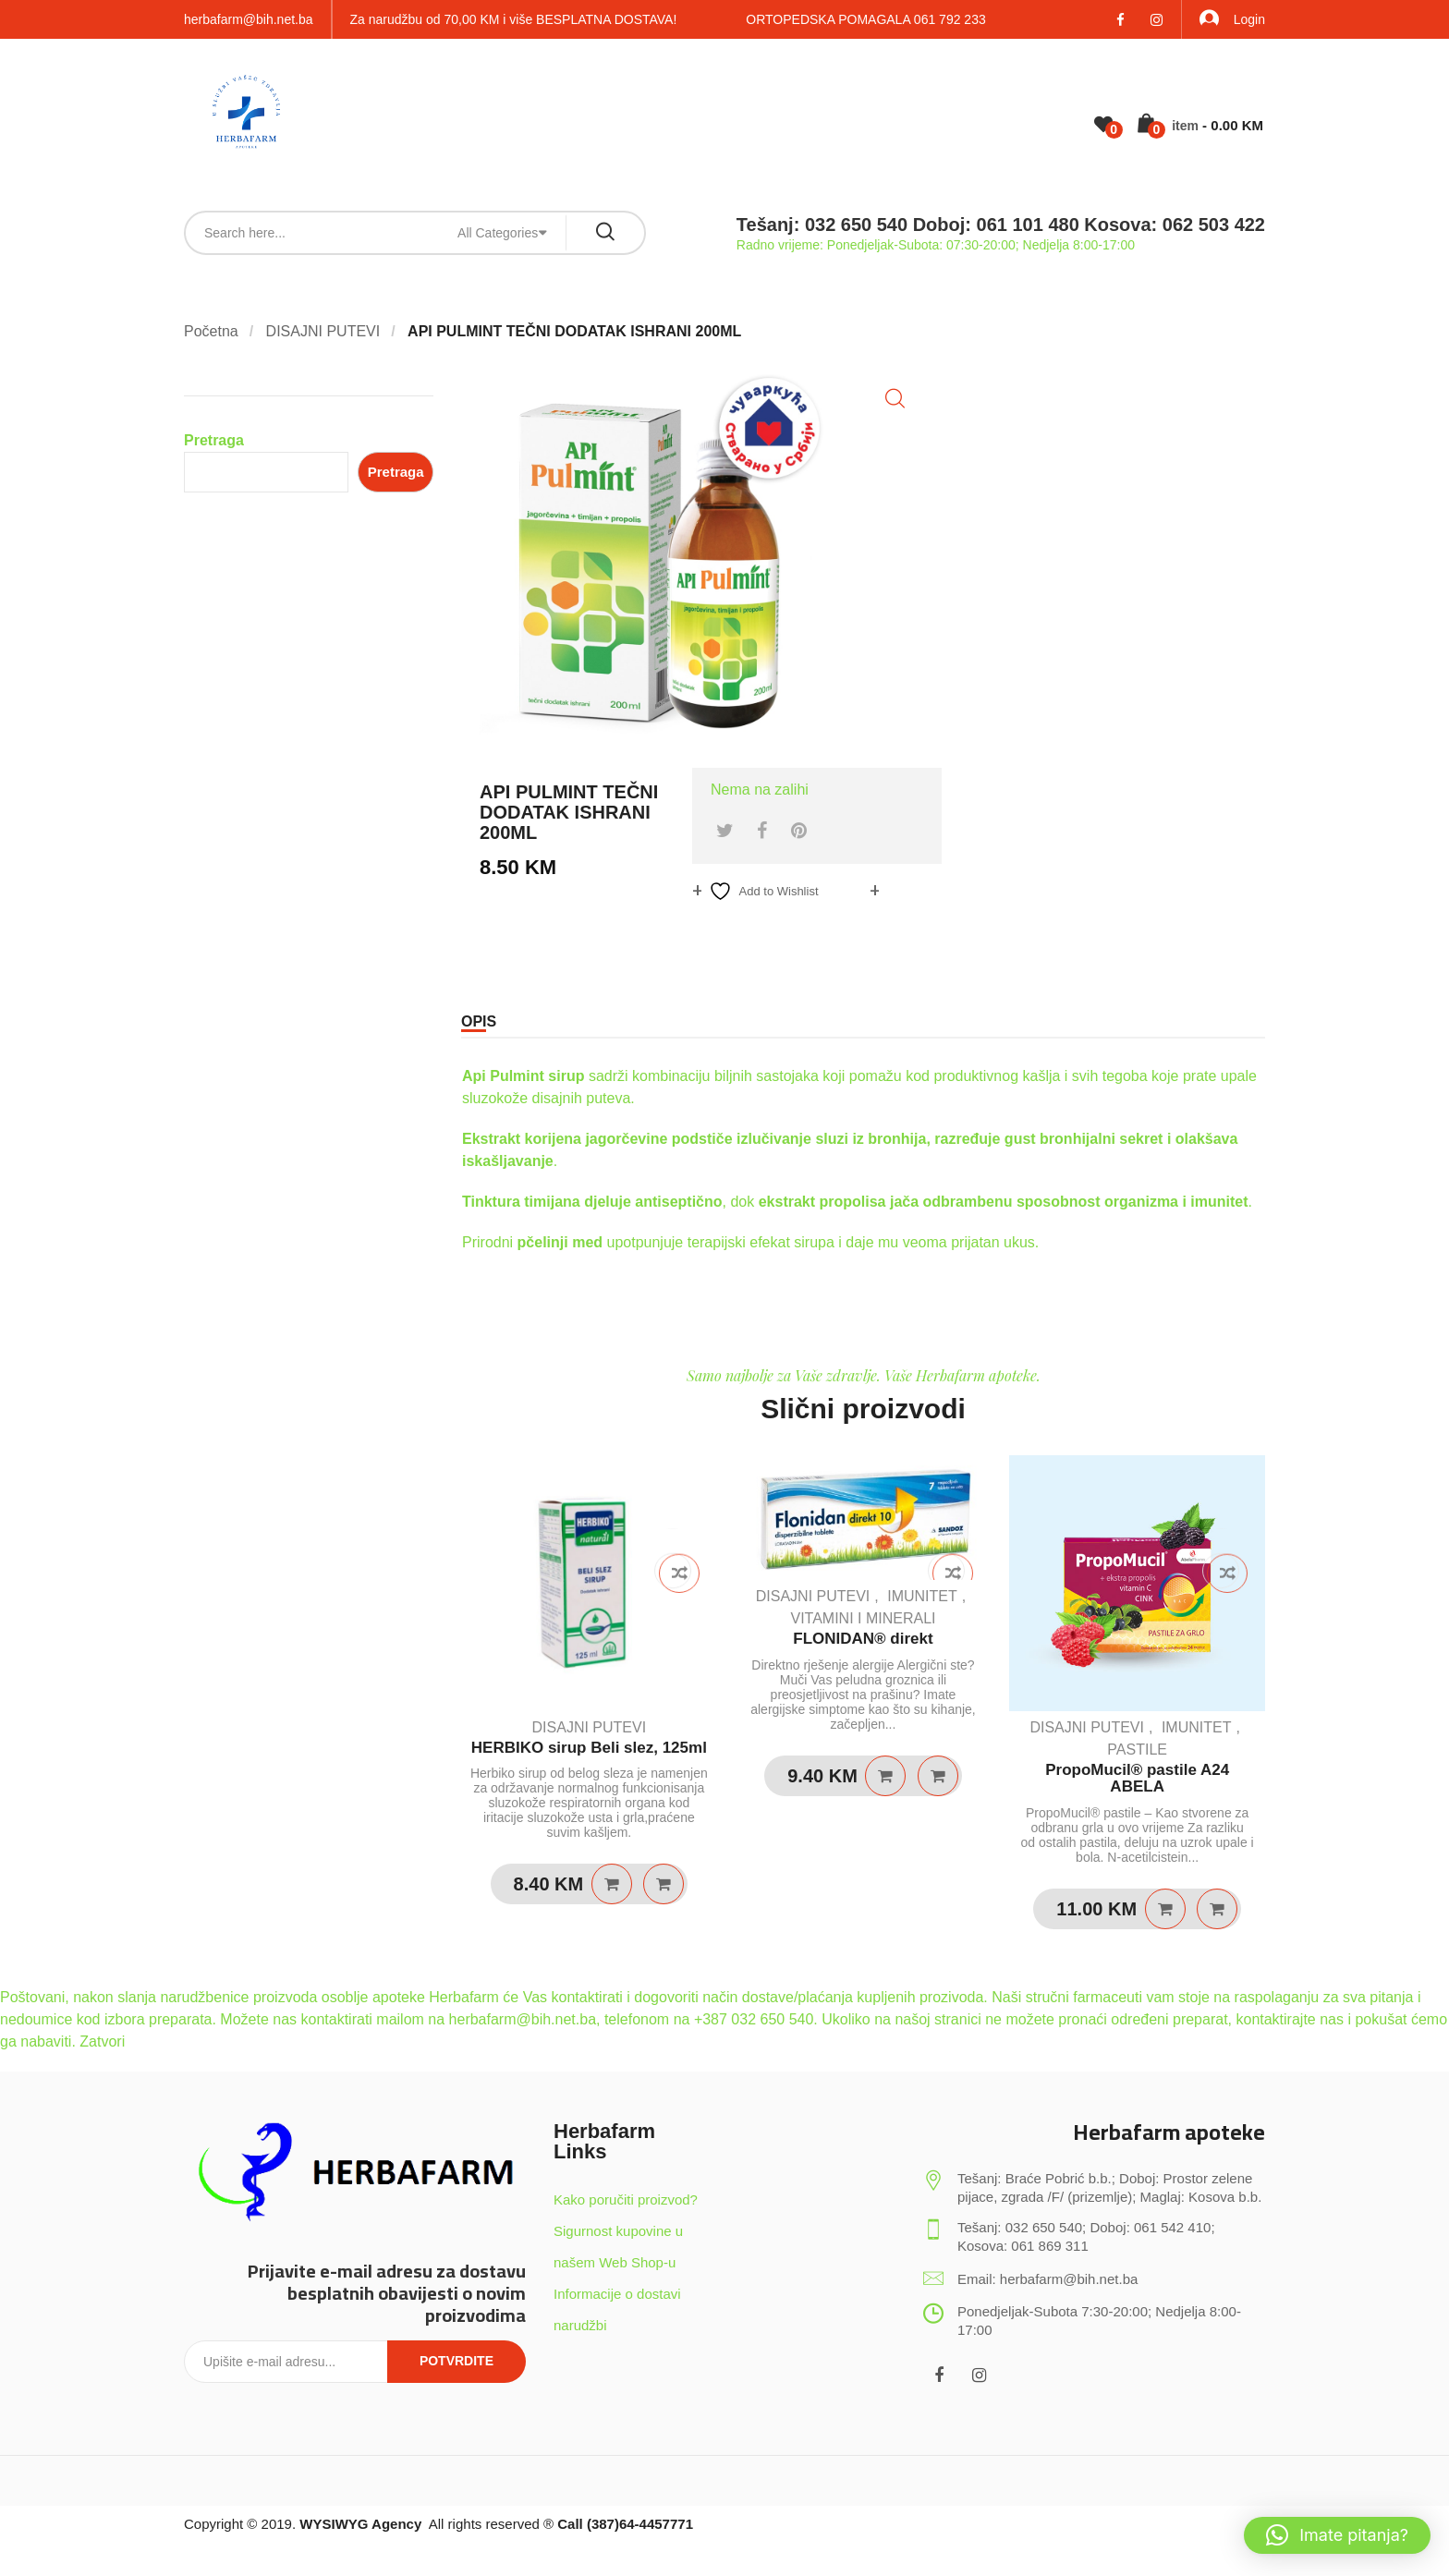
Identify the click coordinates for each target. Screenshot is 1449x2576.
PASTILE (1137, 1749)
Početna (211, 331)
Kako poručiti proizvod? (626, 2199)
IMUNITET (922, 1596)
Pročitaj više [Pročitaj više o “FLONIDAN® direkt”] (885, 1776)
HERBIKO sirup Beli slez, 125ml (589, 1747)
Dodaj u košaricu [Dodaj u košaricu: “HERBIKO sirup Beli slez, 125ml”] (611, 1884)
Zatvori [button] (102, 2041)
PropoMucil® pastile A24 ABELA (1137, 1778)
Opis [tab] (478, 1021)
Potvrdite (456, 2360)
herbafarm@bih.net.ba (248, 19)
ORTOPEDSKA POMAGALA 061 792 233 (865, 19)
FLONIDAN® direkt (862, 1638)
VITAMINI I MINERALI (862, 1618)
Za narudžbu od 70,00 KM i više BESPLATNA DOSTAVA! (513, 19)
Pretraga (214, 440)
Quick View (663, 1884)
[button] (895, 399)
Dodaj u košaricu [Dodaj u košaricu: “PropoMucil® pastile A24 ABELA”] (1165, 1909)
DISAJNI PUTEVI (323, 331)
